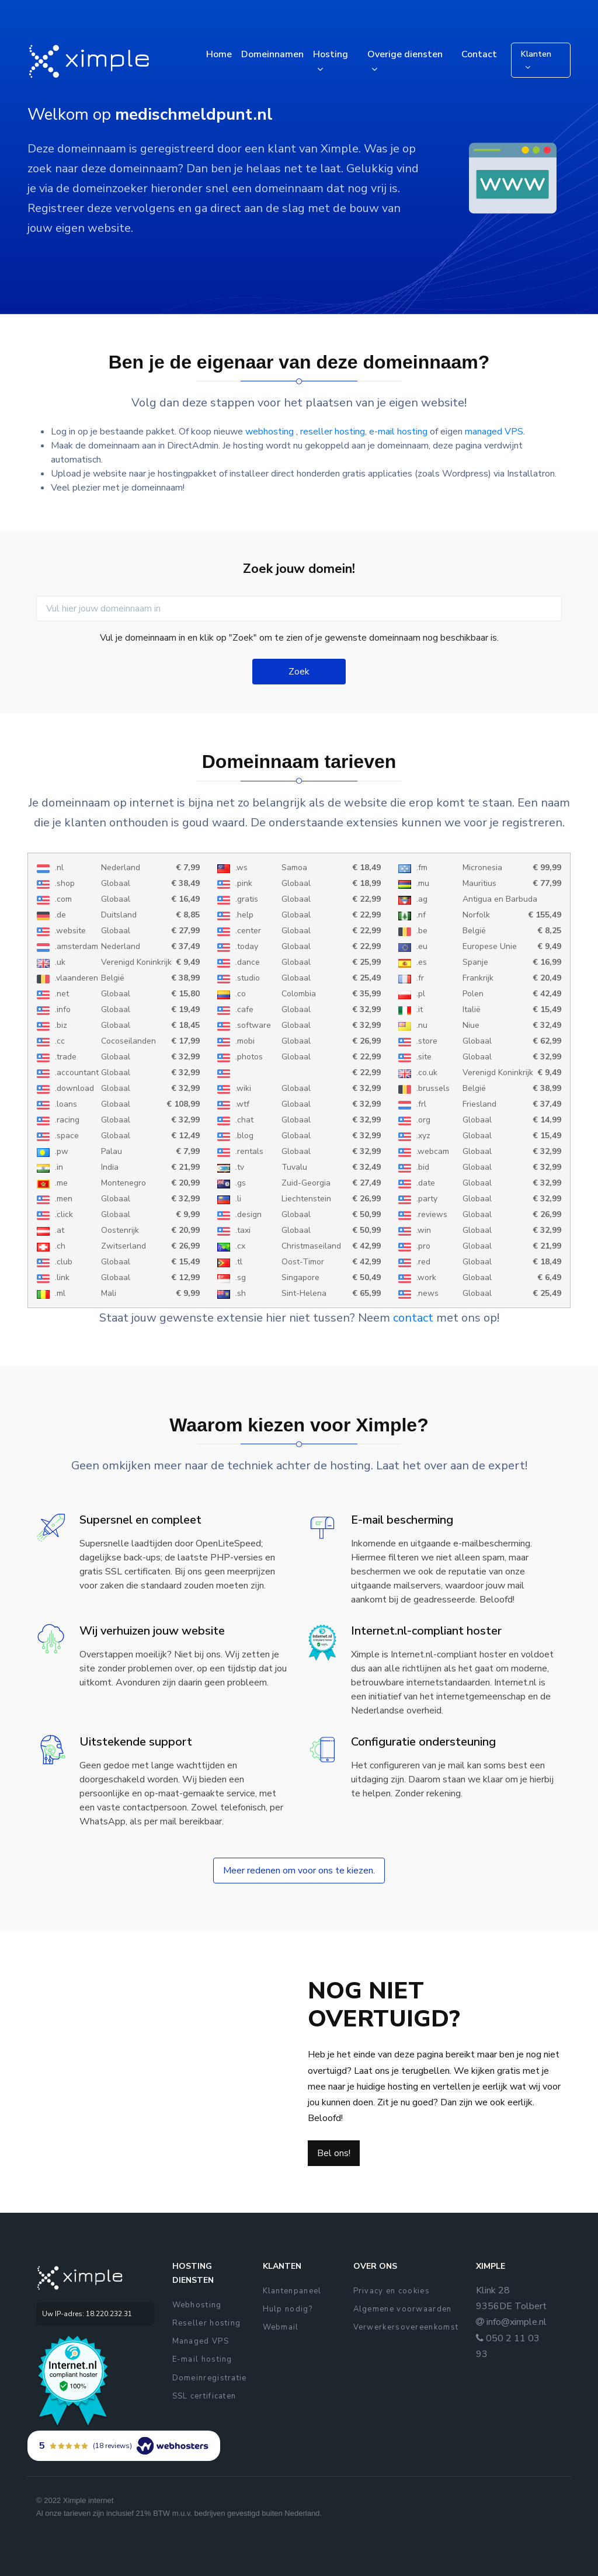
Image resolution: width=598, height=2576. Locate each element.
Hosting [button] (330, 54)
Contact (479, 54)
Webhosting (197, 2305)
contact (413, 1318)
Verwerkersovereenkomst (406, 2327)
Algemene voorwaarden (402, 2309)
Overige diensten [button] (405, 54)
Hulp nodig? (287, 2309)
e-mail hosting (398, 431)
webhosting (270, 431)
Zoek (299, 671)
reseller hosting (332, 431)
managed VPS (494, 431)
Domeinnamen (272, 54)
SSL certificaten (204, 2396)
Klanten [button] (536, 54)
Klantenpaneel (292, 2291)
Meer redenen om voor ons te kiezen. (299, 1870)
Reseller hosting (206, 2323)
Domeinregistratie (209, 2378)
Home (219, 54)
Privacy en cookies (391, 2291)
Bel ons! (333, 2153)
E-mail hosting (202, 2359)
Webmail (281, 2327)
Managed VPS (200, 2341)
